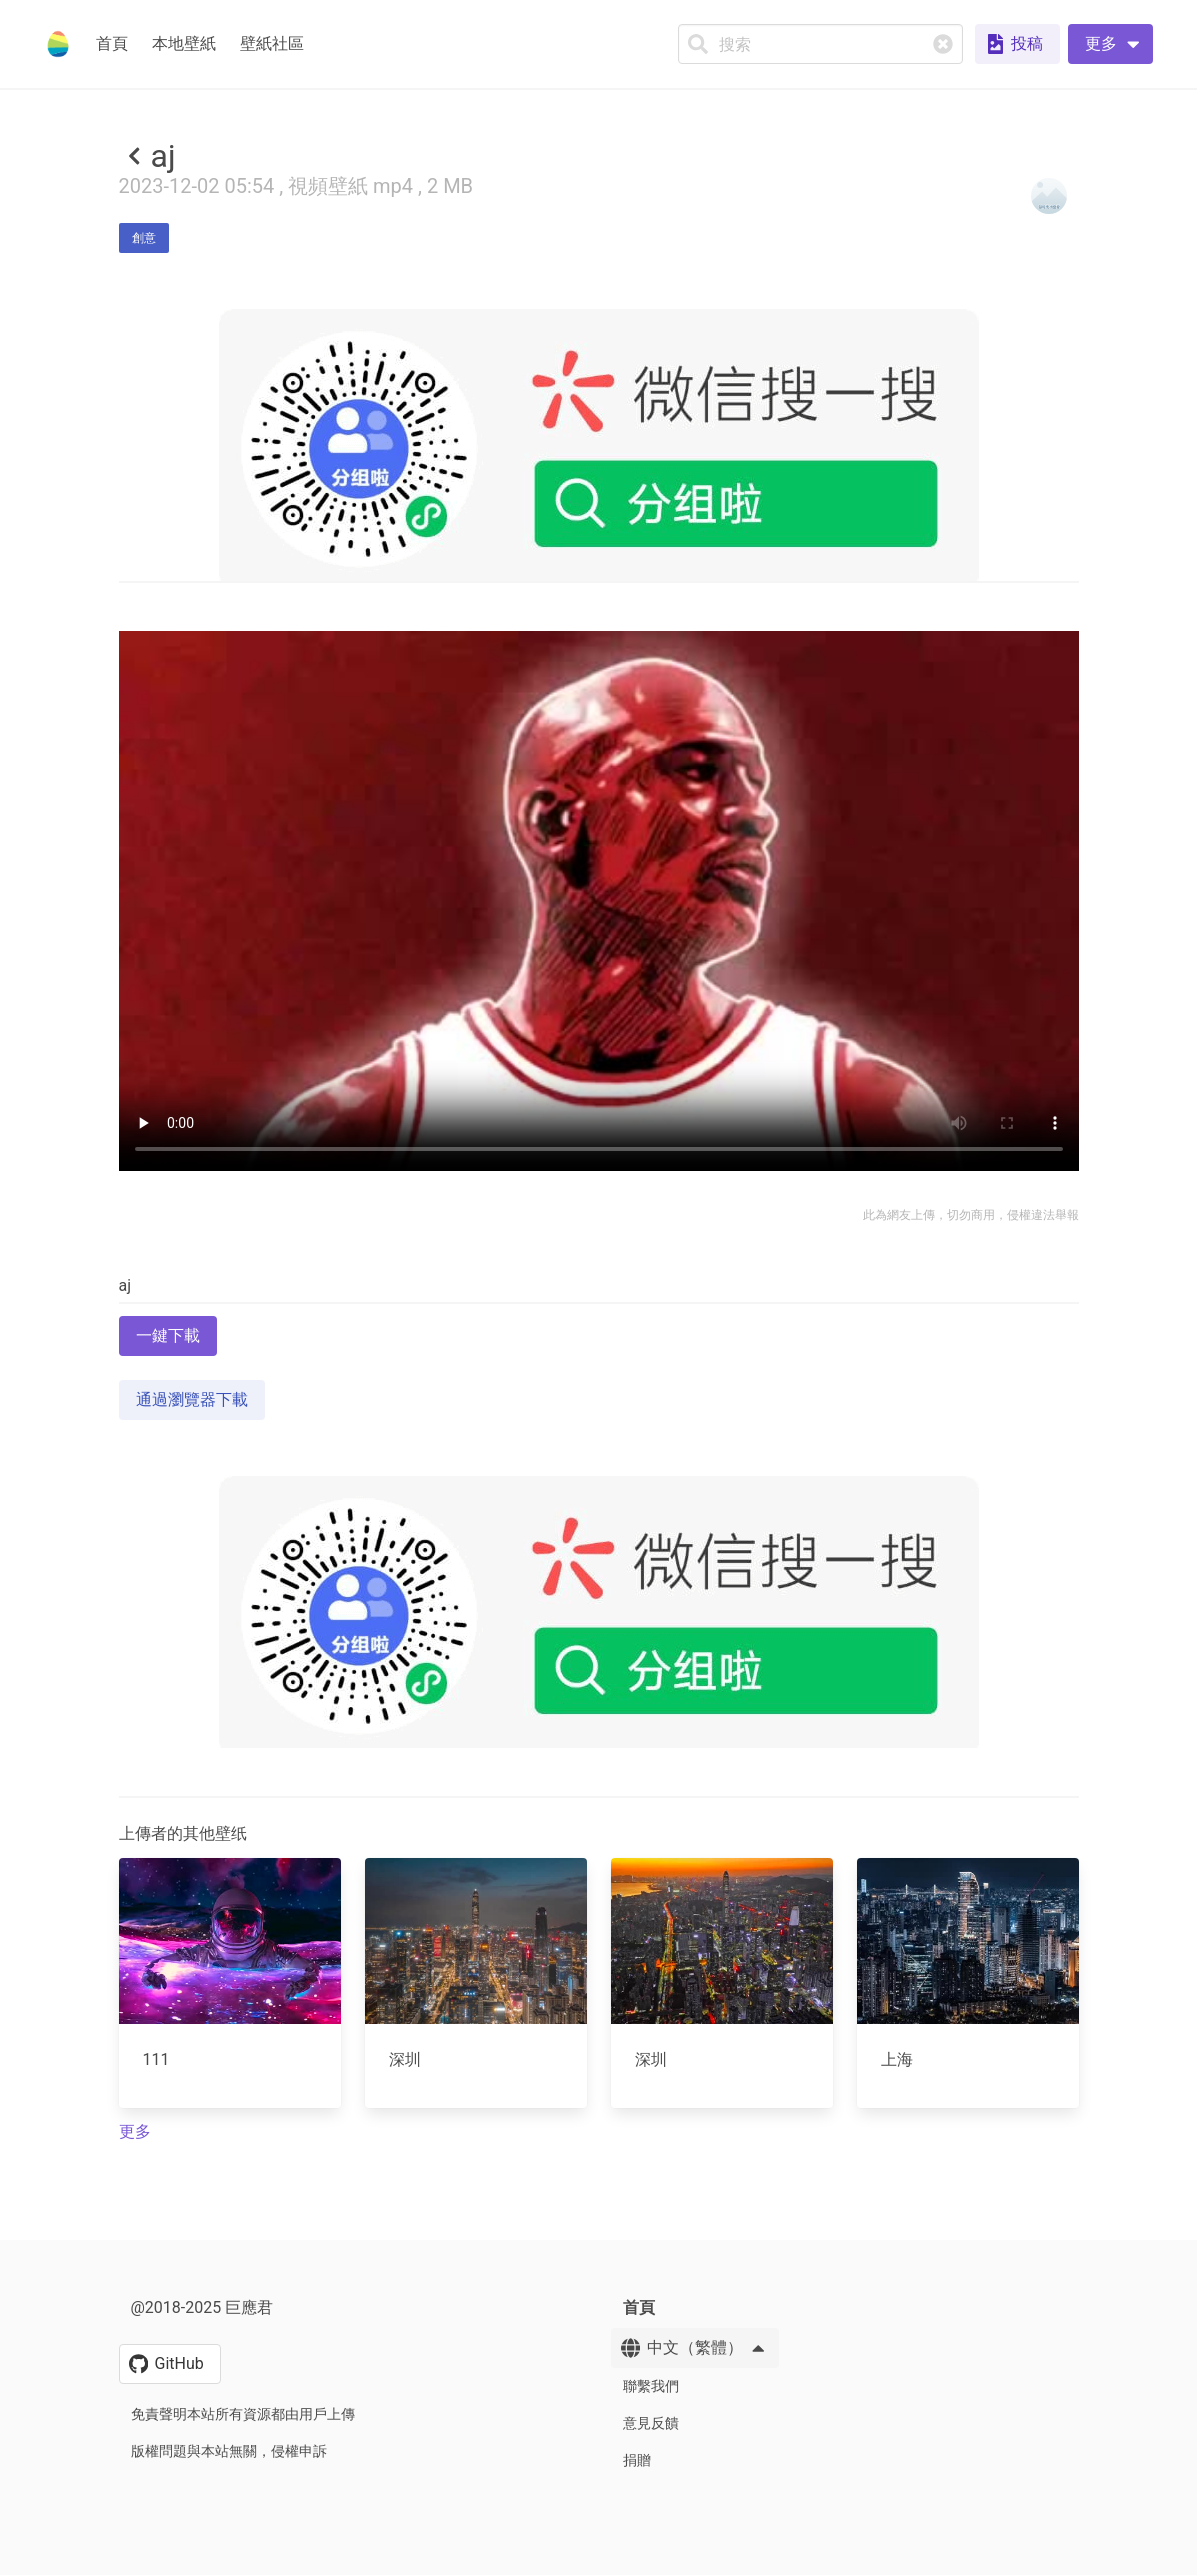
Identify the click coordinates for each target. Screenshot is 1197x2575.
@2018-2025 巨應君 (202, 2307)
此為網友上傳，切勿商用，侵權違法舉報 (971, 1215)
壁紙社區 (272, 43)
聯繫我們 (651, 2386)
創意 (144, 238)
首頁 (112, 43)
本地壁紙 (184, 43)
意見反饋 (651, 2423)
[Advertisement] (599, 1895)
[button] (1110, 44)
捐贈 (637, 2460)
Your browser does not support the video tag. (599, 901)
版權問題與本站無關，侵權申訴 (229, 2451)
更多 (135, 2131)
